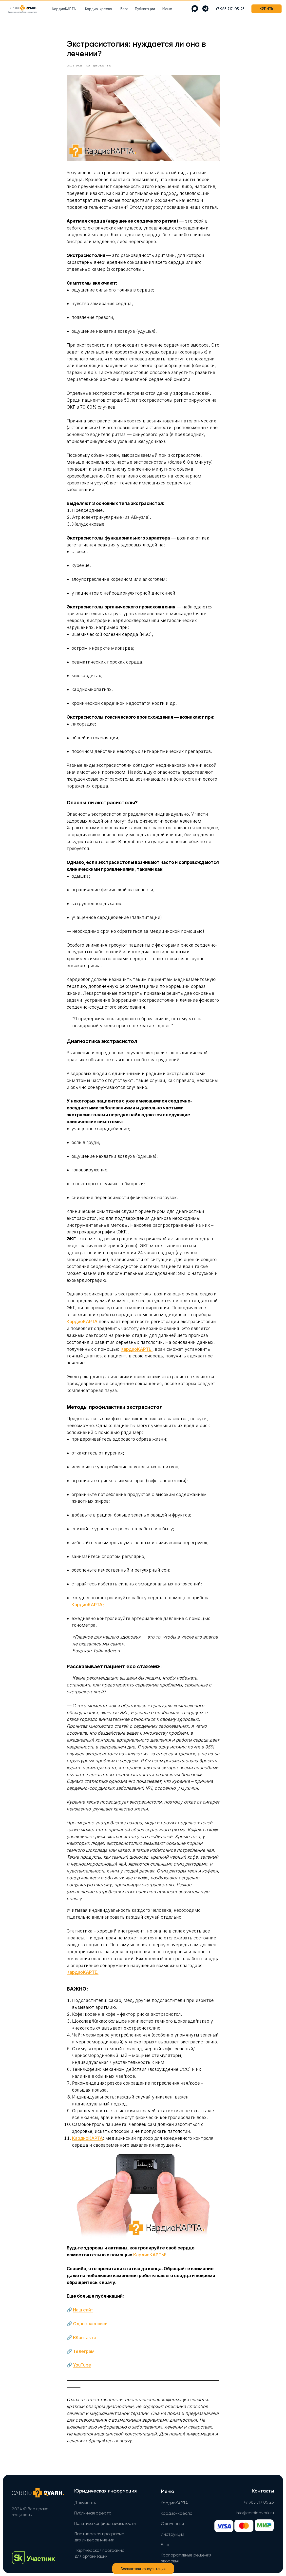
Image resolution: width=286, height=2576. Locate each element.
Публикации (145, 9)
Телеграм (84, 2351)
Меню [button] (167, 9)
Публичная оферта (93, 2513)
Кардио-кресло (98, 9)
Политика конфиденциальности (105, 2524)
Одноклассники (90, 2323)
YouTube (82, 2365)
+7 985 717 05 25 (259, 2502)
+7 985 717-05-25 (230, 9)
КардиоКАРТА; (88, 1604)
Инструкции (172, 2535)
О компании (172, 2524)
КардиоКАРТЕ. (82, 1972)
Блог (124, 9)
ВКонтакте (84, 2337)
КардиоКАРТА (64, 9)
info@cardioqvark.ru (255, 2513)
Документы (85, 2503)
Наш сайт (83, 2309)
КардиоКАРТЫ (137, 1349)
